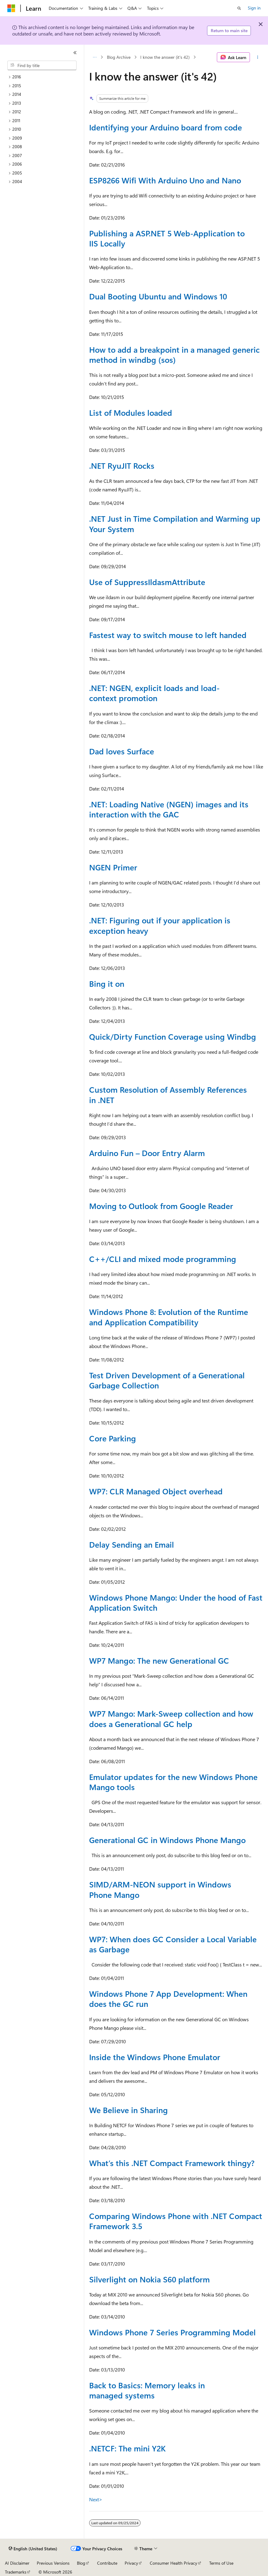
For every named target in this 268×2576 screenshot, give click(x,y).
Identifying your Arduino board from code (165, 127)
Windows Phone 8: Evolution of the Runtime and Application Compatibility (168, 1316)
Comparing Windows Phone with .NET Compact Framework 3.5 (175, 2220)
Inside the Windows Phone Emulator (154, 2057)
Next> (95, 2499)
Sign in (254, 8)
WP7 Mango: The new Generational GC (159, 1660)
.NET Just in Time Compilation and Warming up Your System (174, 523)
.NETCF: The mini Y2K (127, 2448)
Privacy (131, 2563)
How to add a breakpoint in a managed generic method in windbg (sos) (174, 354)
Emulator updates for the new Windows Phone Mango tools (173, 1781)
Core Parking (112, 1438)
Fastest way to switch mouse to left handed (168, 634)
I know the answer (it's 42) (165, 57)
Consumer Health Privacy (173, 2563)
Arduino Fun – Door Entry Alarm (147, 1152)
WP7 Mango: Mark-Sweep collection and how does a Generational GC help (171, 1718)
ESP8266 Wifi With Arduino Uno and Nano (165, 180)
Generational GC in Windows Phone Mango (167, 1839)
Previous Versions (53, 2563)
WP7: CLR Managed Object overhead (156, 1491)
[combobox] (42, 65)
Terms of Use (221, 2563)
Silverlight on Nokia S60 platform (149, 2279)
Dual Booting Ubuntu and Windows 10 (158, 296)
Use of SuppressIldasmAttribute (147, 581)
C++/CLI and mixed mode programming (162, 1258)
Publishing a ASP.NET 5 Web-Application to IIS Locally (167, 238)
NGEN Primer (113, 867)
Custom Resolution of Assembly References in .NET (168, 1094)
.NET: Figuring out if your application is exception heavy (159, 925)
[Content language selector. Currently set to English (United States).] (33, 2549)
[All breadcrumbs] (94, 57)
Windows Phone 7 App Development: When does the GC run (168, 1998)
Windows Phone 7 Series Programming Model (172, 2332)
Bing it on (106, 983)
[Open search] (239, 8)
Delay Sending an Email (131, 1544)
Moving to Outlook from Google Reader (161, 1205)
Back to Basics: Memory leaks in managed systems (147, 2390)
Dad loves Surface (121, 751)
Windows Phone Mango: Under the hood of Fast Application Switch (175, 1602)
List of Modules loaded (130, 412)
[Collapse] (75, 52)
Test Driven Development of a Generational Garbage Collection (167, 1380)
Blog (81, 2563)
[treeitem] (44, 77)
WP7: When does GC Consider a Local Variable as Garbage (173, 1944)
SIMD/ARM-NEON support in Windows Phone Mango (160, 1889)
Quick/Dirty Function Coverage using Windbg (172, 1036)
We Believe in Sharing (128, 2110)
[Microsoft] (11, 8)
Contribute (107, 2563)
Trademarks (15, 2572)
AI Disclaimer (17, 2563)
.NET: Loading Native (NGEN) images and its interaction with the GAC (168, 809)
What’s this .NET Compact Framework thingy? (172, 2162)
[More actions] (257, 57)
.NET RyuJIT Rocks (121, 465)
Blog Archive (118, 57)
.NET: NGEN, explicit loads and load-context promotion (154, 692)
